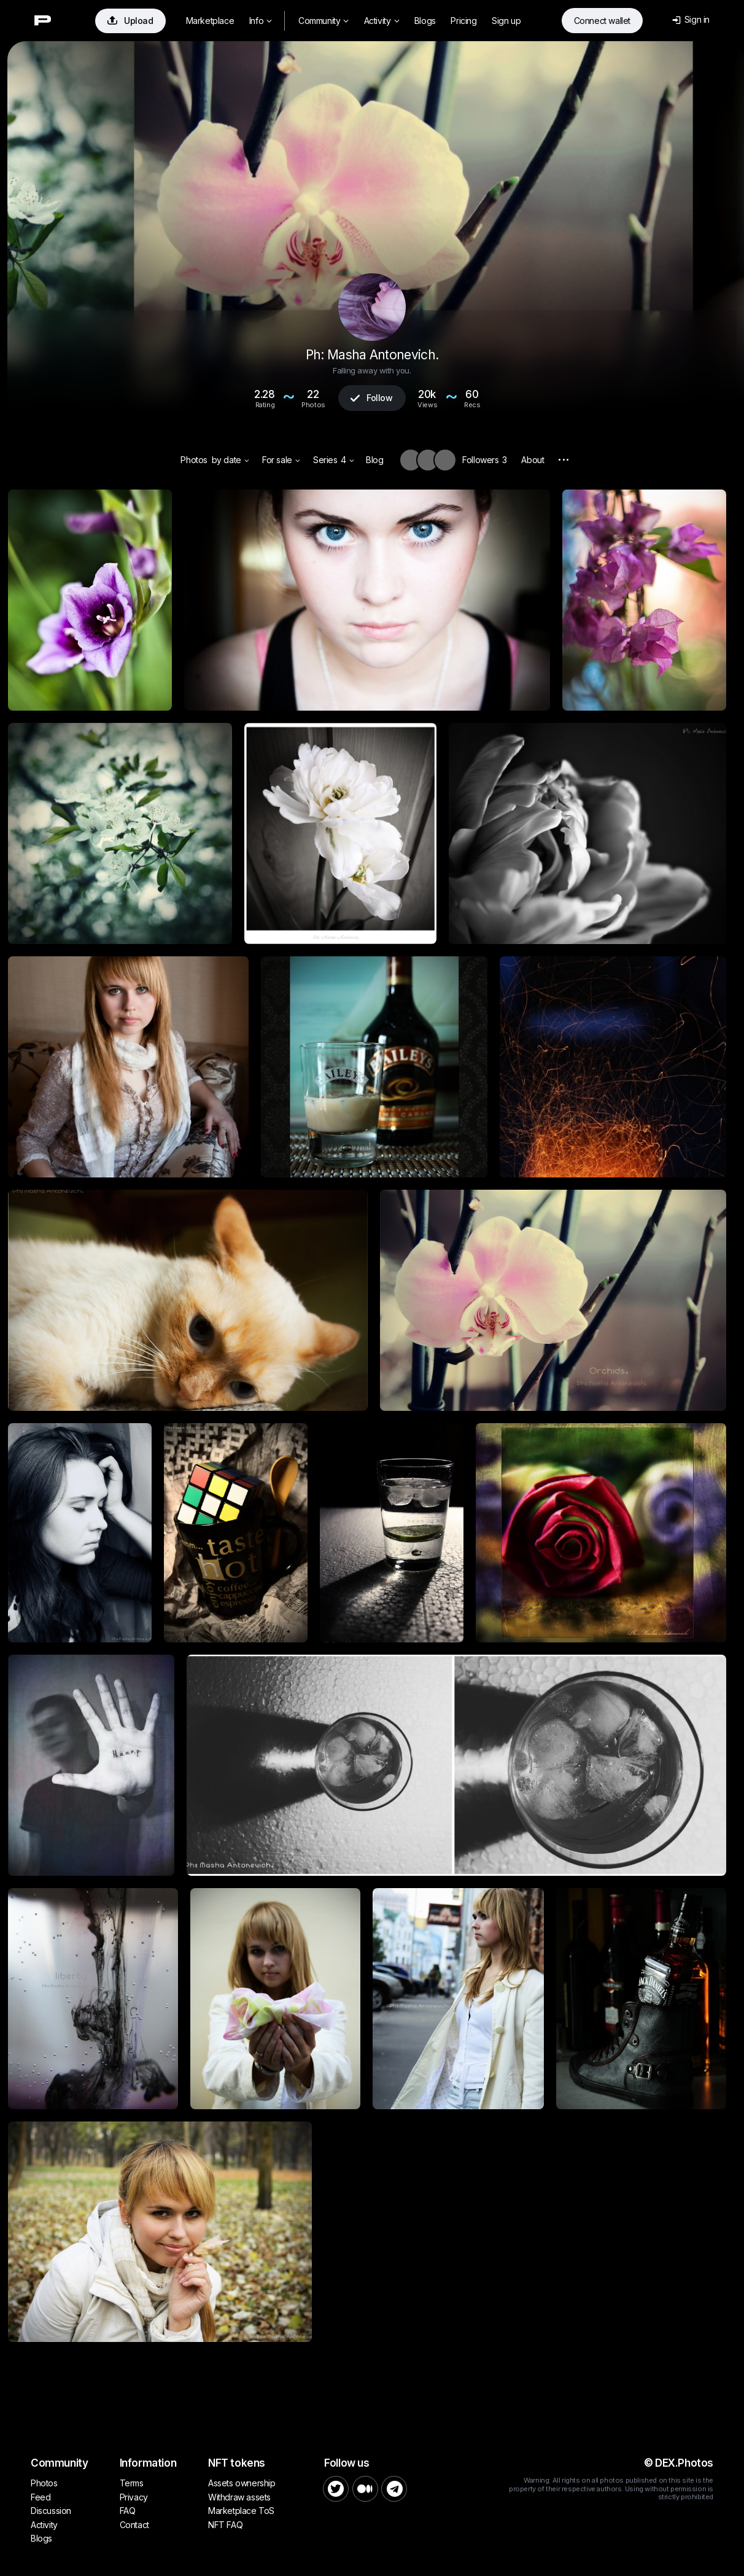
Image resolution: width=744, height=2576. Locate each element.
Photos (193, 460)
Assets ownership (242, 2483)
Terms (132, 2483)
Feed (40, 2497)
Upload (130, 20)
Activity (381, 20)
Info (260, 20)
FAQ (128, 2510)
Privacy (134, 2497)
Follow (371, 397)
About (532, 460)
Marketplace (210, 20)
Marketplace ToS (241, 2510)
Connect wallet (602, 20)
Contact (134, 2524)
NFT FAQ (225, 2524)
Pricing (463, 20)
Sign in (691, 19)
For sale (281, 460)
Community (323, 20)
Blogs (425, 20)
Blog (374, 460)
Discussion (51, 2510)
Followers (484, 460)
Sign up (506, 20)
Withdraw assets (239, 2497)
